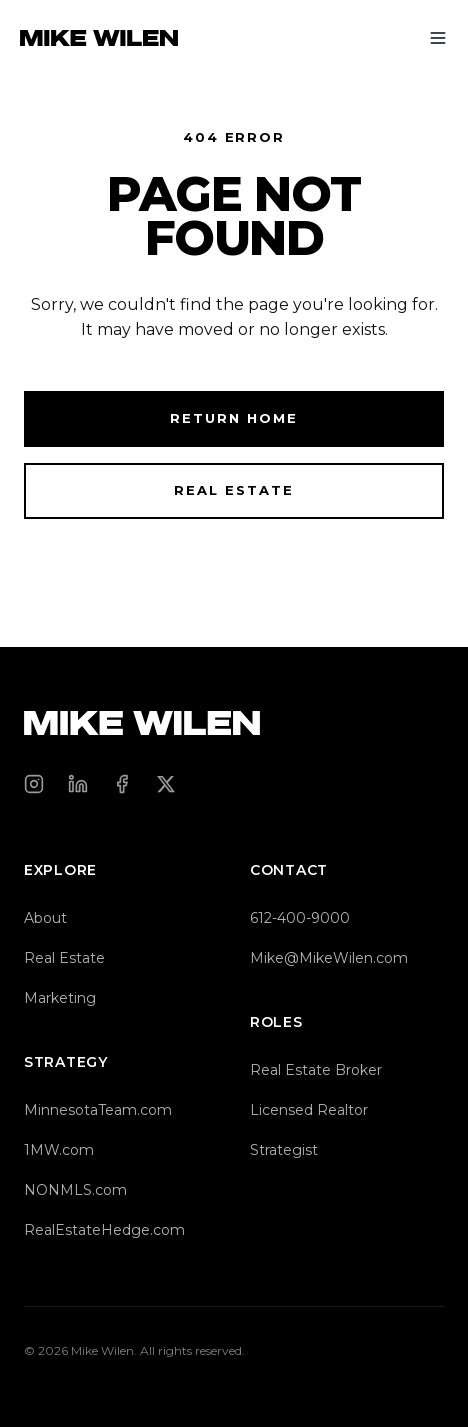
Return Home (233, 418)
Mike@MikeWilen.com (329, 958)
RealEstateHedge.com (104, 1230)
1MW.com (59, 1150)
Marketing (60, 998)
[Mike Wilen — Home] (99, 38)
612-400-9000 (300, 918)
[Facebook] (122, 784)
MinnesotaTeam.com (98, 1110)
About (45, 918)
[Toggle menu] (438, 38)
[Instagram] (34, 784)
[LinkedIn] (78, 784)
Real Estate (233, 490)
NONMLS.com (75, 1190)
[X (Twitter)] (166, 784)
